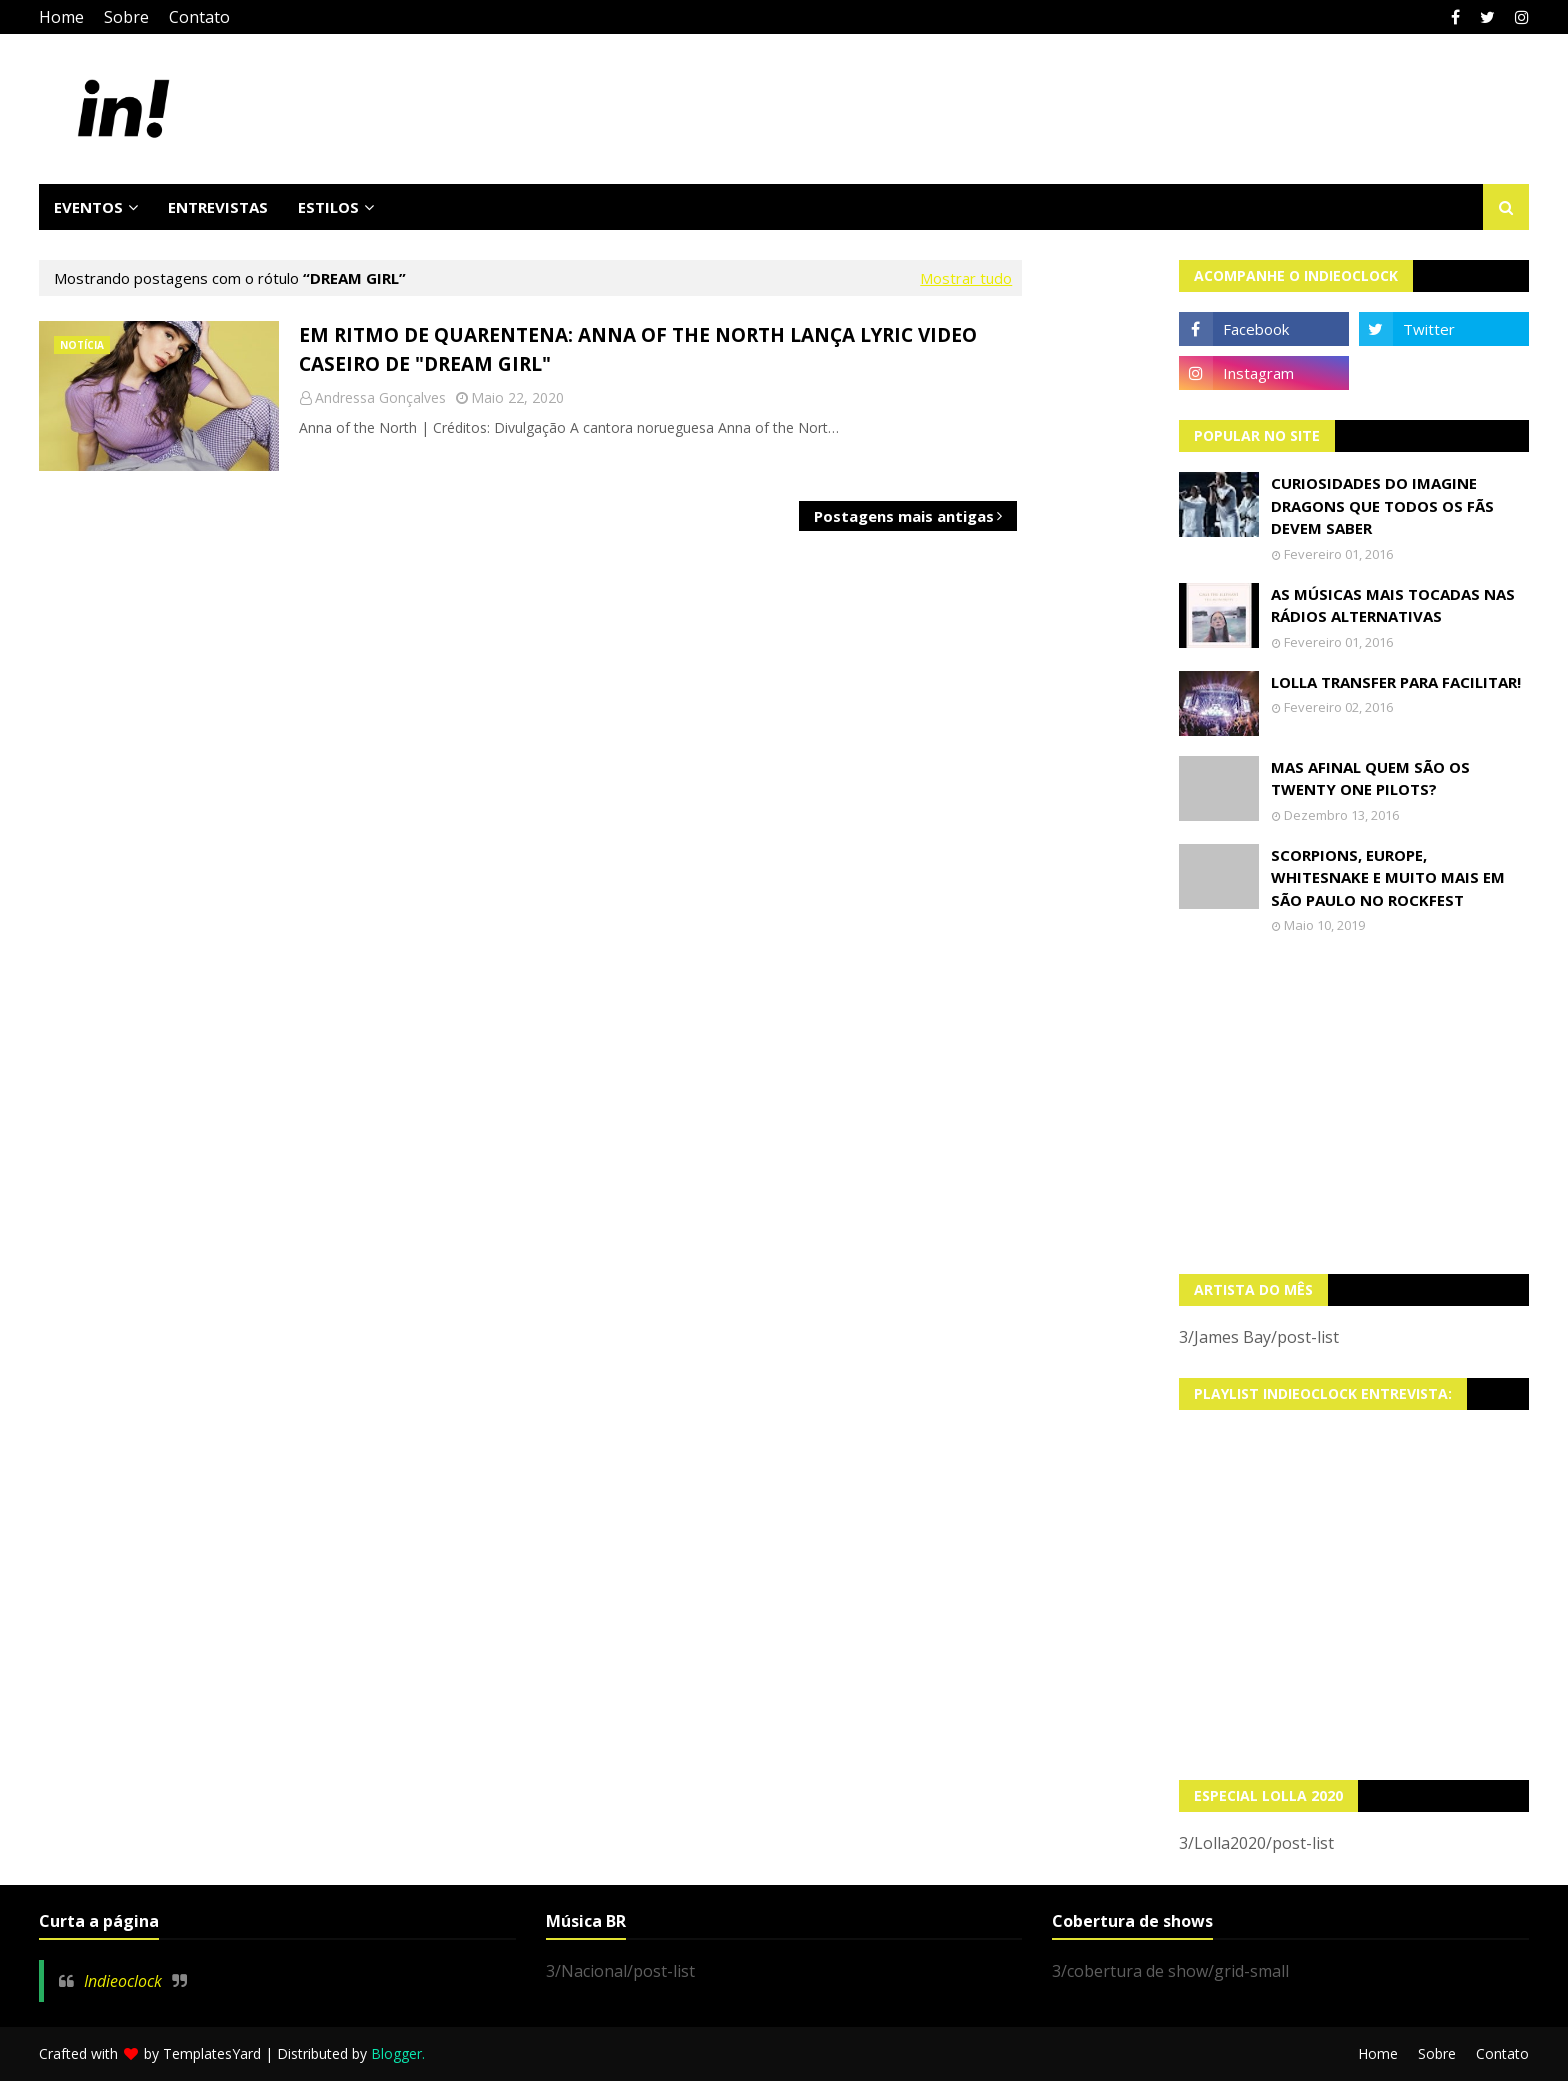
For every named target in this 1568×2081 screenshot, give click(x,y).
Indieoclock (123, 1981)
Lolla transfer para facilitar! (1396, 682)
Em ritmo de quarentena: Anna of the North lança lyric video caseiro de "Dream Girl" (638, 349)
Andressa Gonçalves (380, 397)
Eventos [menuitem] (88, 207)
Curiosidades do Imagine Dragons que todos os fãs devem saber (1382, 505)
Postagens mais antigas (904, 516)
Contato (199, 17)
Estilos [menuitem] (328, 207)
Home (61, 17)
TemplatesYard (212, 2053)
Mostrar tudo (966, 278)
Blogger (396, 2053)
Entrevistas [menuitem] (218, 207)
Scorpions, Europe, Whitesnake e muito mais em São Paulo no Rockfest (1388, 877)
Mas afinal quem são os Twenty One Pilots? (1370, 778)
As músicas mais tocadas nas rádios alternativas (1393, 605)
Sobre (126, 17)
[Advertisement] (1354, 1104)
